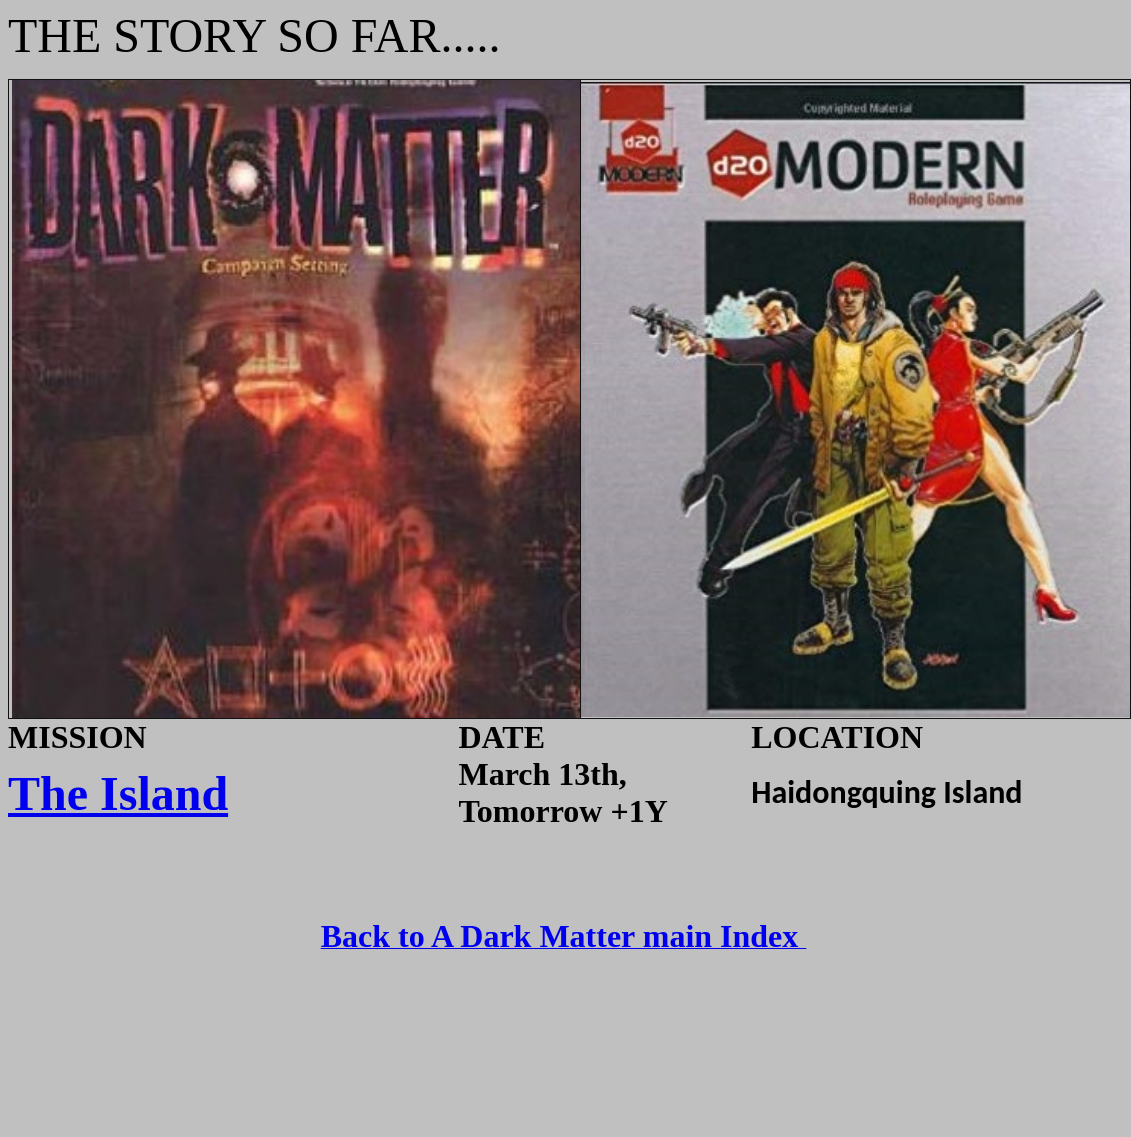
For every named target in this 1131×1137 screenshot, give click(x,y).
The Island (118, 793)
